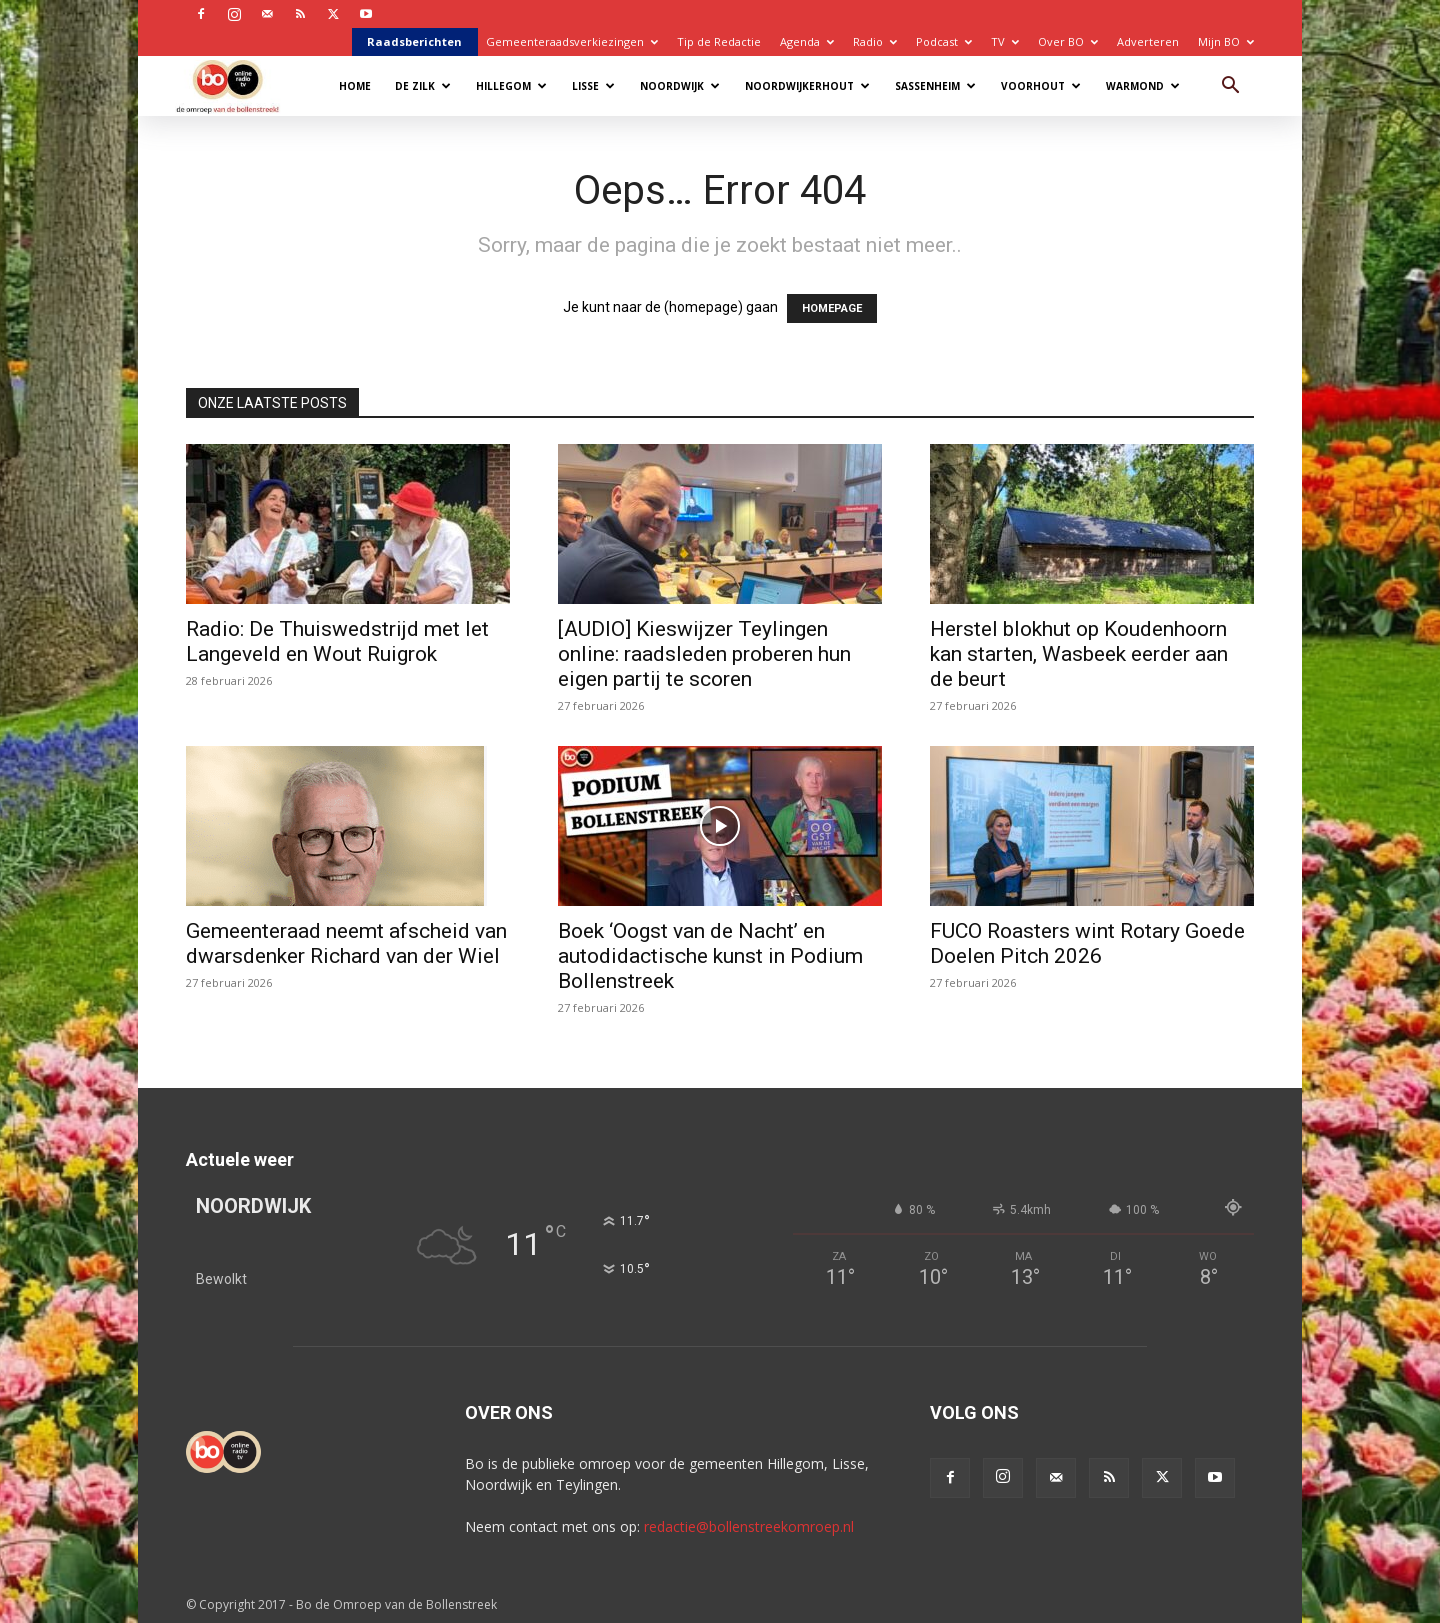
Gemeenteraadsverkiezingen (572, 41)
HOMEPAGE (832, 308)
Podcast (944, 41)
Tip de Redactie (719, 41)
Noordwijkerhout (807, 86)
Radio (875, 41)
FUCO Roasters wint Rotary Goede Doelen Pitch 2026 (1087, 943)
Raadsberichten (414, 41)
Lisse (593, 86)
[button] (1230, 87)
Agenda (807, 41)
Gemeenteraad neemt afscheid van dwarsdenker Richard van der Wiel (346, 943)
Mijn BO (1226, 41)
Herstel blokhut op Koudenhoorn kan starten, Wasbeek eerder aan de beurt (1079, 654)
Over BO (1068, 41)
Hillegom (511, 86)
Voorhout (1041, 86)
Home (355, 86)
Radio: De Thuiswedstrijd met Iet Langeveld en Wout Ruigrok (337, 641)
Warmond (1143, 86)
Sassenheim (935, 86)
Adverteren (1148, 41)
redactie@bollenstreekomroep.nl (749, 1526)
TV (1005, 41)
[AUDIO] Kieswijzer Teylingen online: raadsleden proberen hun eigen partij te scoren (704, 654)
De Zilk (423, 86)
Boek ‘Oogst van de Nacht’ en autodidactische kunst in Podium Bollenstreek (710, 956)
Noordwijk (680, 86)
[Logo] (237, 85)
